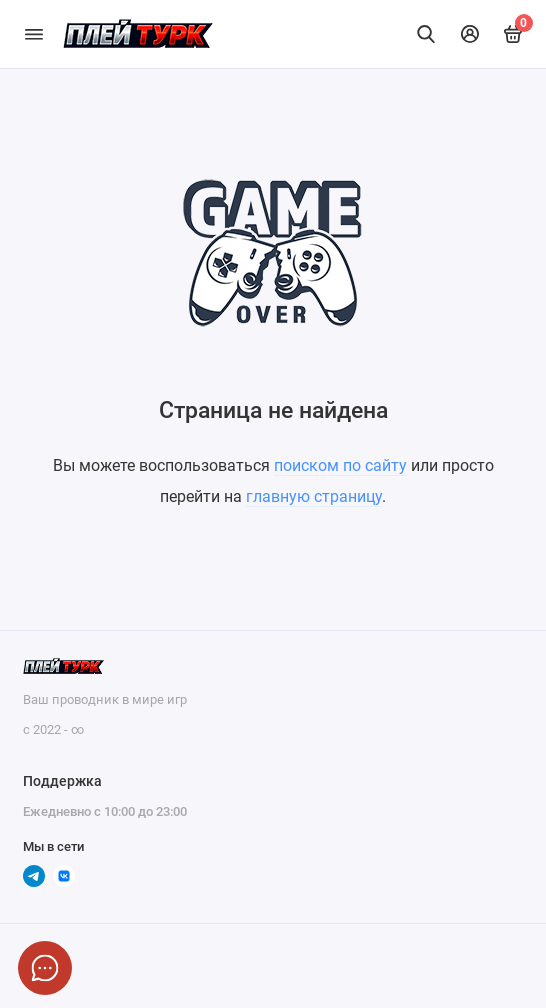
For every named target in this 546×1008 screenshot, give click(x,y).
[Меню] (34, 34)
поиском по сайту (340, 465)
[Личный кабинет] (470, 34)
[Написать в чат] (45, 968)
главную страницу (314, 496)
